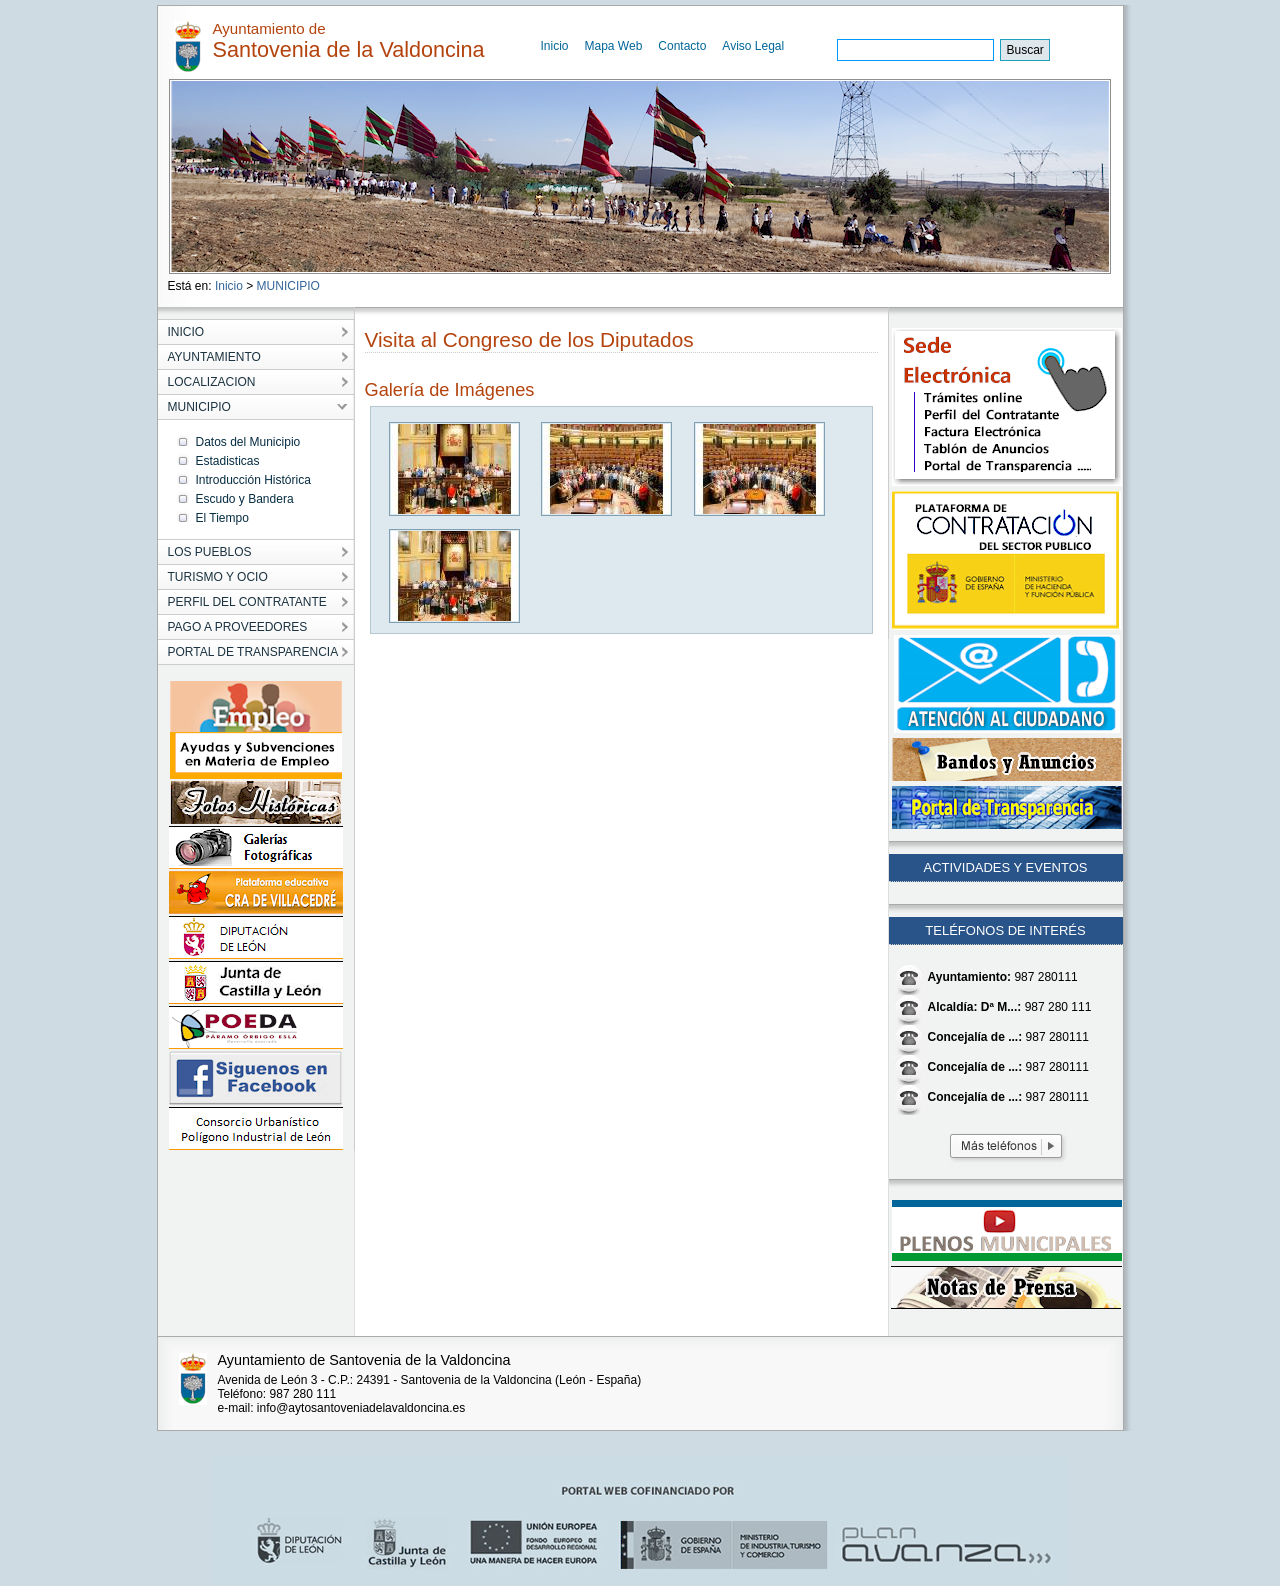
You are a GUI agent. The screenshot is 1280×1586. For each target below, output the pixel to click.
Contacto (682, 46)
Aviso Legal (753, 46)
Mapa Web (614, 46)
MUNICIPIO (288, 286)
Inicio (555, 46)
